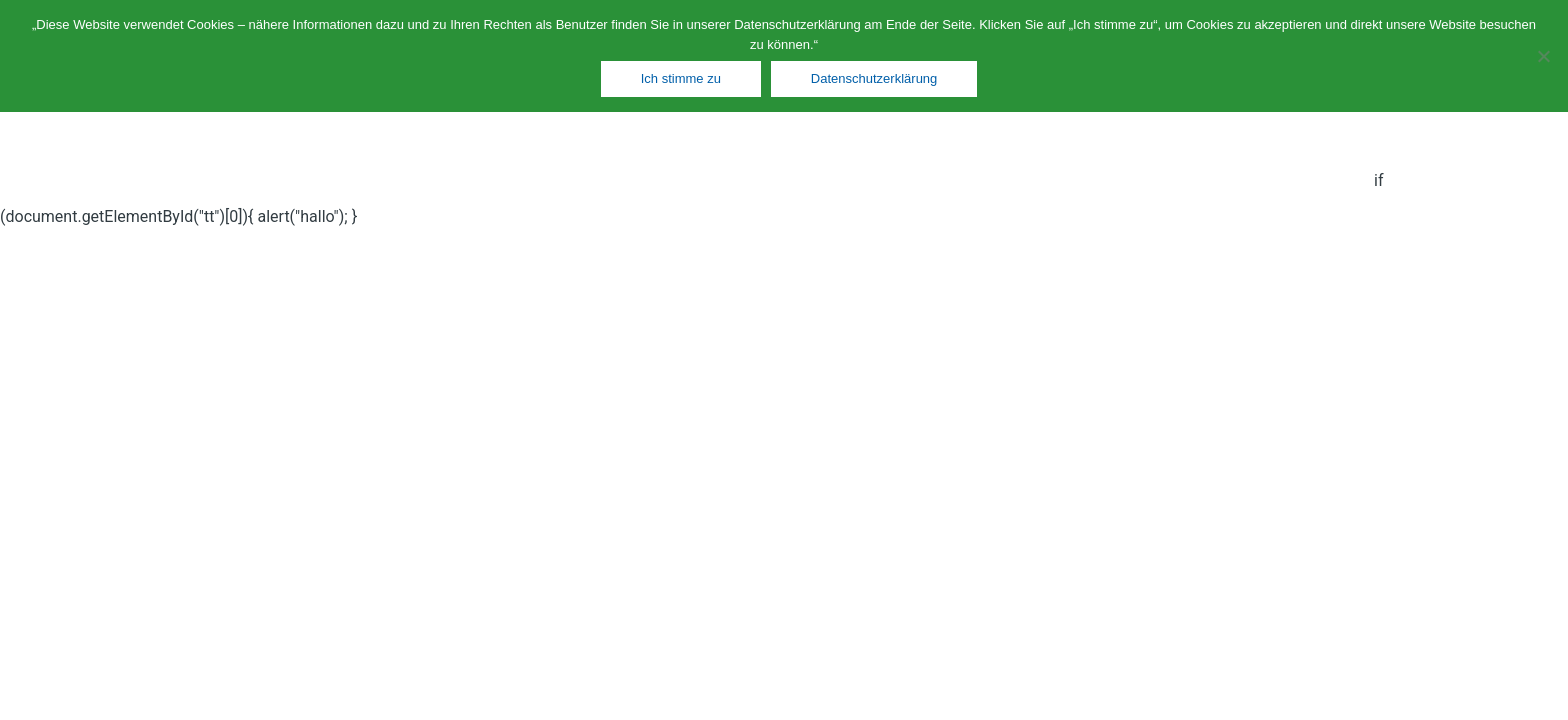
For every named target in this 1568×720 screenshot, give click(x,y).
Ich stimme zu (681, 78)
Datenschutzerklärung (874, 78)
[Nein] (1543, 56)
